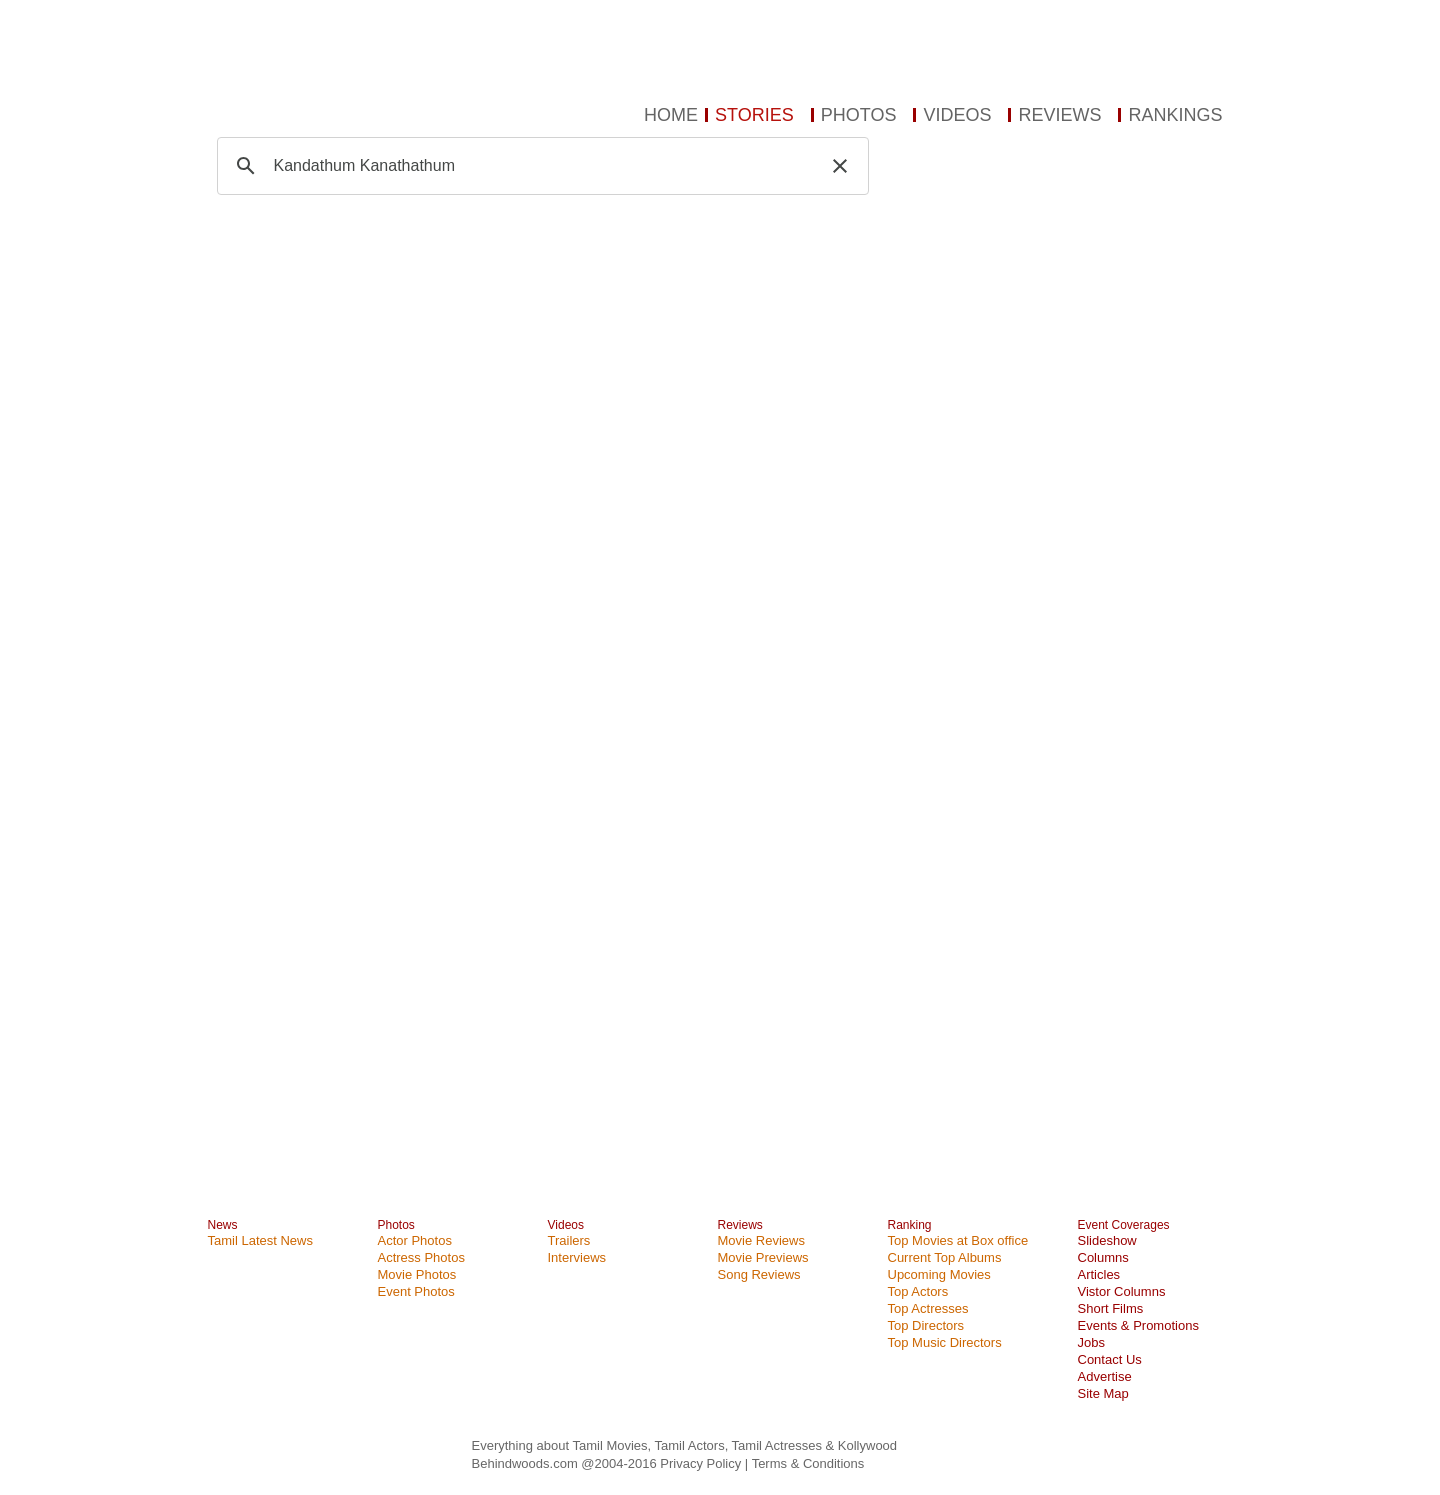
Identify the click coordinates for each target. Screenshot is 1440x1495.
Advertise (1105, 1376)
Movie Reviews (761, 1240)
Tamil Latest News (260, 1240)
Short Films (1111, 1308)
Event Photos (416, 1291)
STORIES (754, 115)
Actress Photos (421, 1257)
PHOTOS (859, 115)
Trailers (569, 1240)
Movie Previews (763, 1257)
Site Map (1103, 1393)
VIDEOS (957, 115)
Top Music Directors (945, 1342)
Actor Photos (415, 1240)
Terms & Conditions (808, 1463)
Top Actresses (928, 1308)
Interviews (577, 1257)
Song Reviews (759, 1274)
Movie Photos (417, 1274)
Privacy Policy (702, 1463)
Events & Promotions (1138, 1325)
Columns (1103, 1257)
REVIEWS (1059, 115)
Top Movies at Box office (958, 1240)
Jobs (1091, 1342)
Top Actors (918, 1291)
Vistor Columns (1122, 1291)
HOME (671, 115)
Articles (1099, 1274)
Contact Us (1110, 1359)
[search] (540, 166)
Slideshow (1107, 1240)
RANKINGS (1175, 115)
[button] (840, 166)
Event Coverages (1124, 1225)
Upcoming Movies (939, 1274)
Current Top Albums (945, 1257)
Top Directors (926, 1325)
